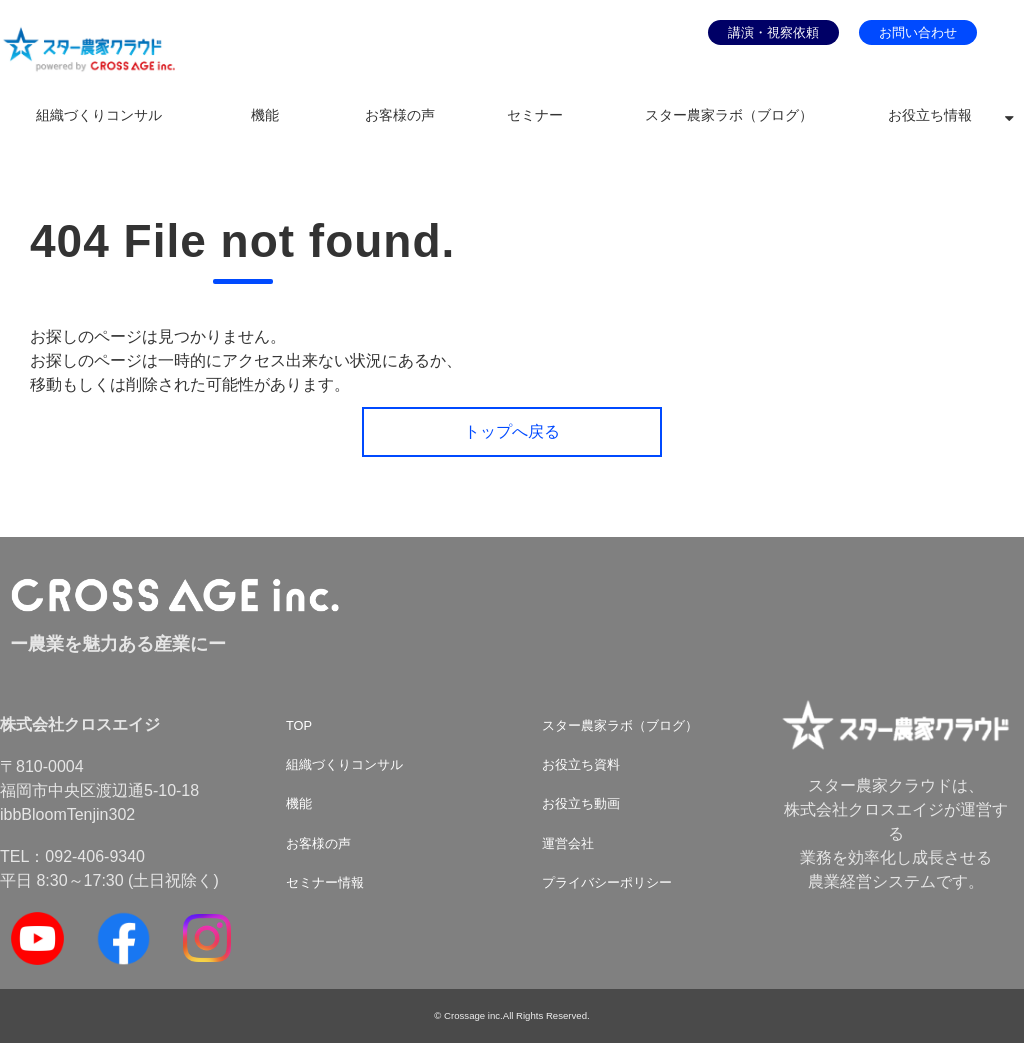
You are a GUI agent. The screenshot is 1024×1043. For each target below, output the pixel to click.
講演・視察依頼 (773, 32)
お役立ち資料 (581, 764)
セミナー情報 (325, 882)
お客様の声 (400, 115)
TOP (299, 725)
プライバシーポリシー (607, 882)
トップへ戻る (512, 431)
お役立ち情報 (930, 115)
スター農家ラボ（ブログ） (729, 115)
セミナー (535, 115)
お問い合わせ (918, 32)
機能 (265, 115)
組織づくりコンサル (99, 115)
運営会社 (568, 843)
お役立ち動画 (581, 803)
